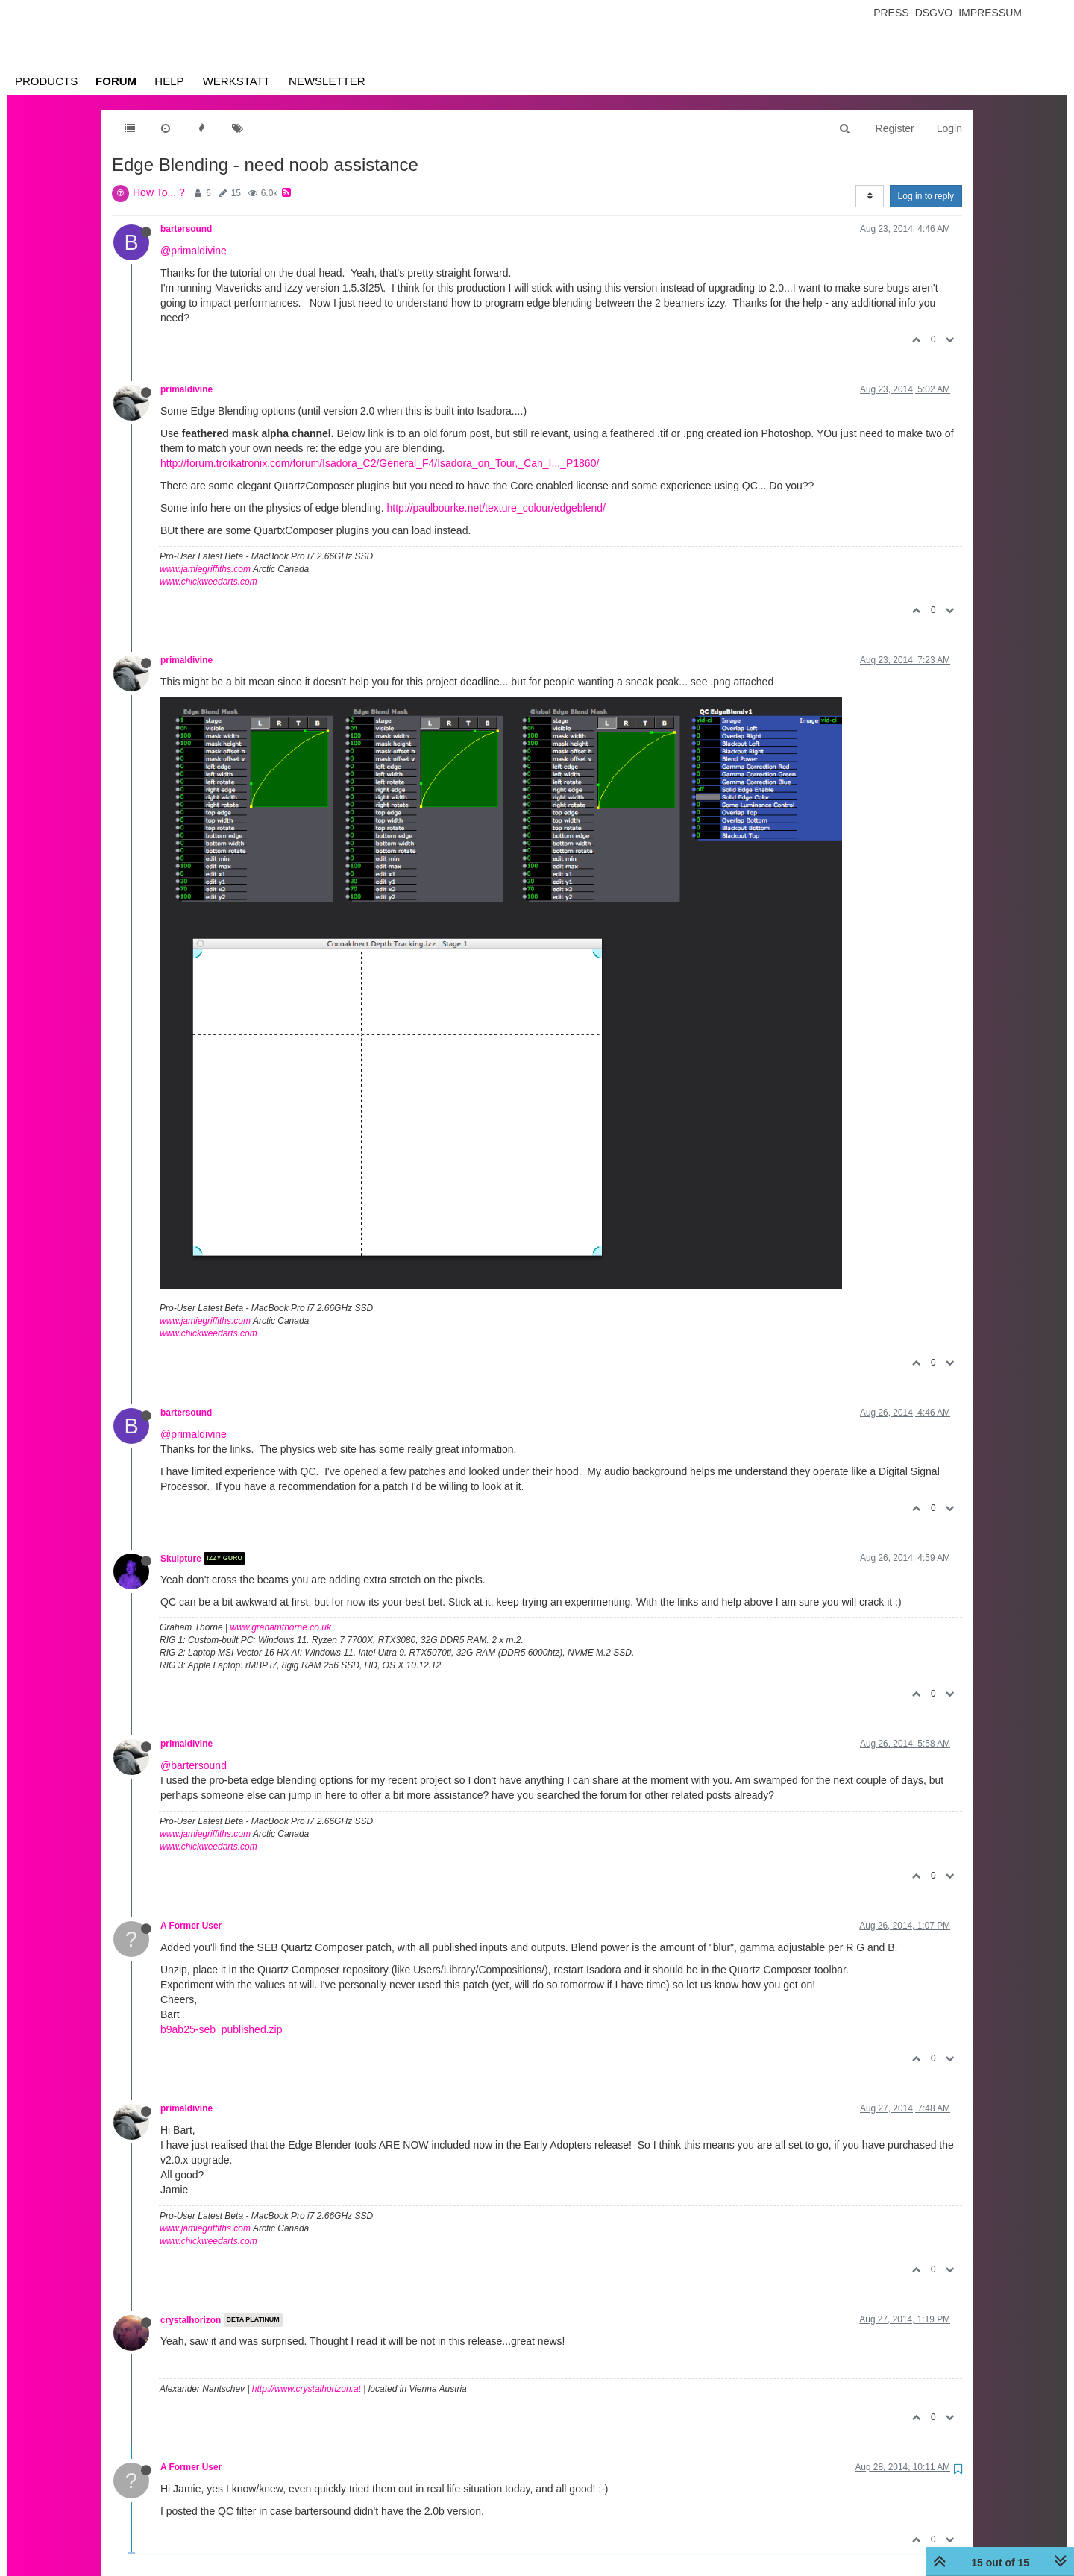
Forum (115, 81)
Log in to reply (926, 196)
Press (890, 13)
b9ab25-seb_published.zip (221, 2029)
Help (168, 81)
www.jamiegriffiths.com (205, 569)
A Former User (191, 1925)
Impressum (990, 13)
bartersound (186, 229)
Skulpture (180, 1558)
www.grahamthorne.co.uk (280, 1627)
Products (46, 81)
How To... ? (159, 192)
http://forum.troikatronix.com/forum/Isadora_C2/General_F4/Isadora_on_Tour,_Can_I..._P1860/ (379, 463)
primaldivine (186, 389)
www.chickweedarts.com (208, 582)
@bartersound (193, 1765)
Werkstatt (236, 81)
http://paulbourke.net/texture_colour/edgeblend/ (496, 508)
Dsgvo (934, 13)
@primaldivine (193, 251)
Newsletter (327, 81)
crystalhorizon (190, 2320)
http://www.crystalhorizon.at (306, 2389)
